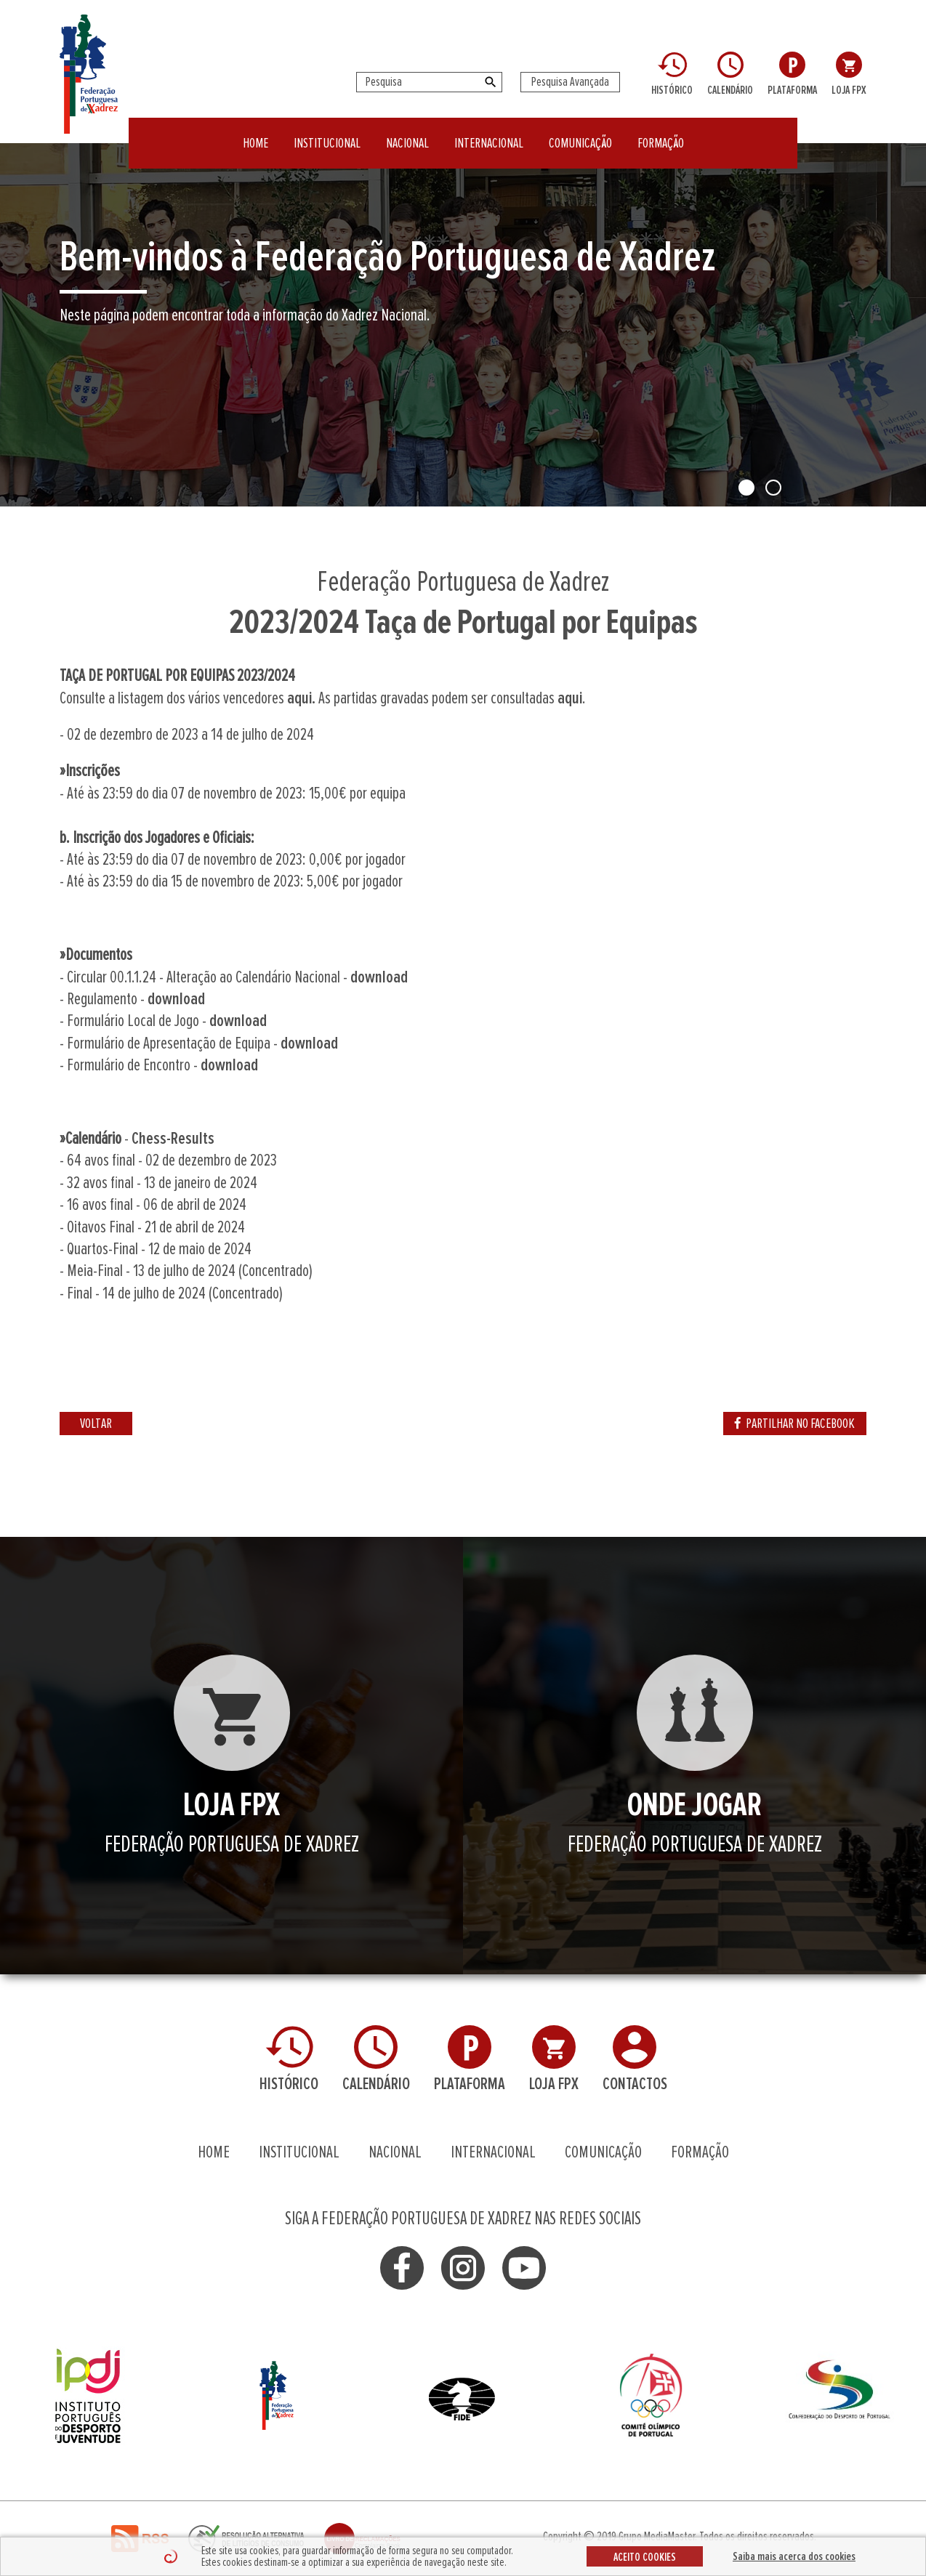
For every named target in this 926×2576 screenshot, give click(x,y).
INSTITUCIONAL (327, 134)
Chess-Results (173, 1138)
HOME (255, 134)
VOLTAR (96, 1423)
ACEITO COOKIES (644, 2557)
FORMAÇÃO (660, 134)
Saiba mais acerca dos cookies (794, 2556)
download (379, 977)
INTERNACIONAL (488, 134)
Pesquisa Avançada (570, 82)
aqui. (301, 698)
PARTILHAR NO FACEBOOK (795, 1423)
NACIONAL (407, 134)
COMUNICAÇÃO (580, 134)
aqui (569, 698)
